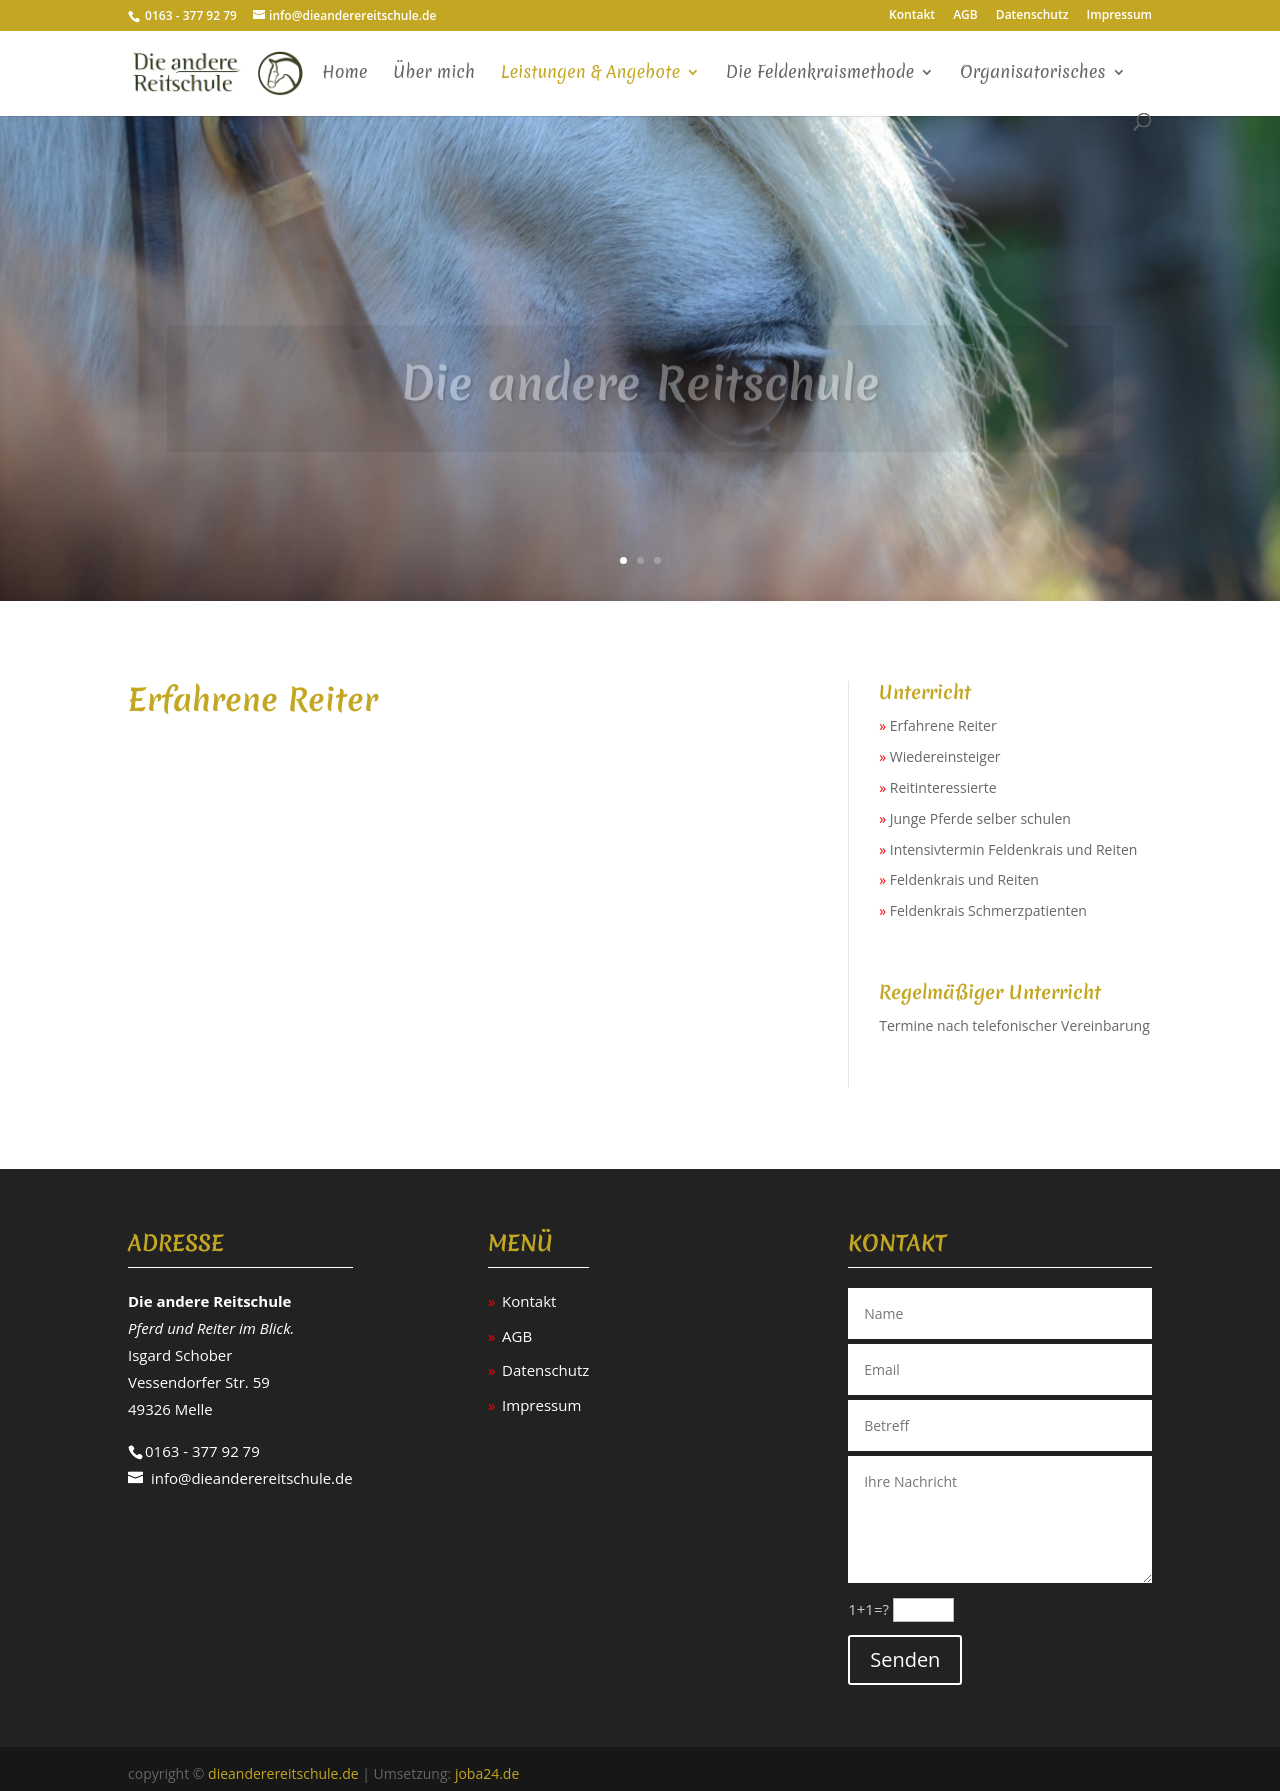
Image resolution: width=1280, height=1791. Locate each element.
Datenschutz (1032, 16)
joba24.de (487, 1773)
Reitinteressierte (943, 787)
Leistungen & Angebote (590, 73)
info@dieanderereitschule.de (252, 1478)
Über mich (434, 73)
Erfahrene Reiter (943, 725)
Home (345, 73)
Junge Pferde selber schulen (980, 818)
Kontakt (912, 16)
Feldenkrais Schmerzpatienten (988, 910)
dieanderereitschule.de (283, 1773)
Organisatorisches (1033, 73)
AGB (965, 16)
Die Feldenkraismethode (820, 73)
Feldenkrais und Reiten (964, 879)
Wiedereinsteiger (945, 756)
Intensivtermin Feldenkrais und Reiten (1014, 849)
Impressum (1119, 16)
